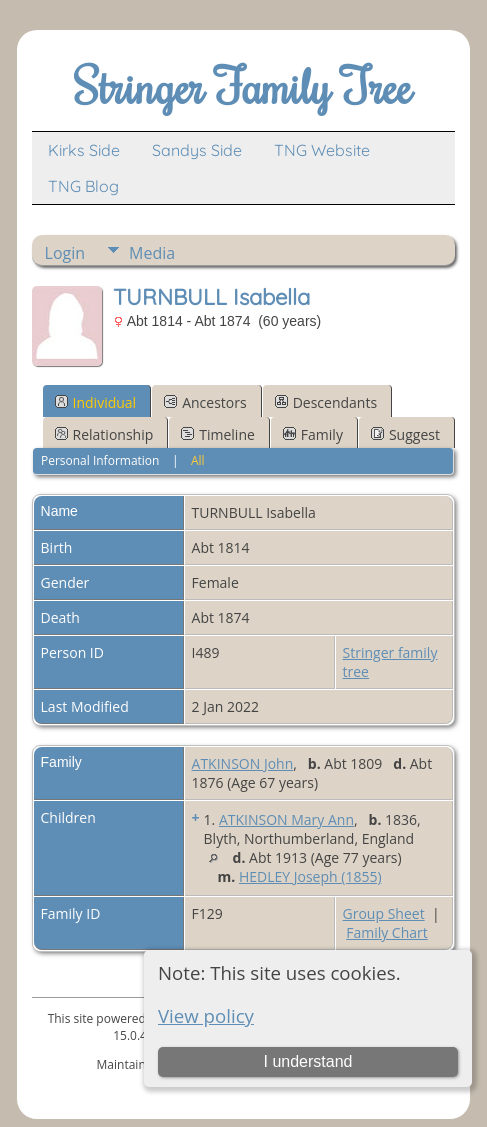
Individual (96, 402)
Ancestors (205, 402)
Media (152, 253)
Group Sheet (384, 913)
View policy (206, 1015)
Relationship (104, 434)
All (198, 460)
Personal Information (100, 460)
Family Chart (387, 932)
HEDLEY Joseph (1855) (310, 876)
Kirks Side (84, 150)
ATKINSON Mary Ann (286, 819)
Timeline (218, 434)
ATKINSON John (243, 763)
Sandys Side (197, 150)
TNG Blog (83, 186)
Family (313, 434)
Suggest (405, 434)
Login (65, 253)
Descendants (326, 402)
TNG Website (322, 150)
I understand (308, 1061)
